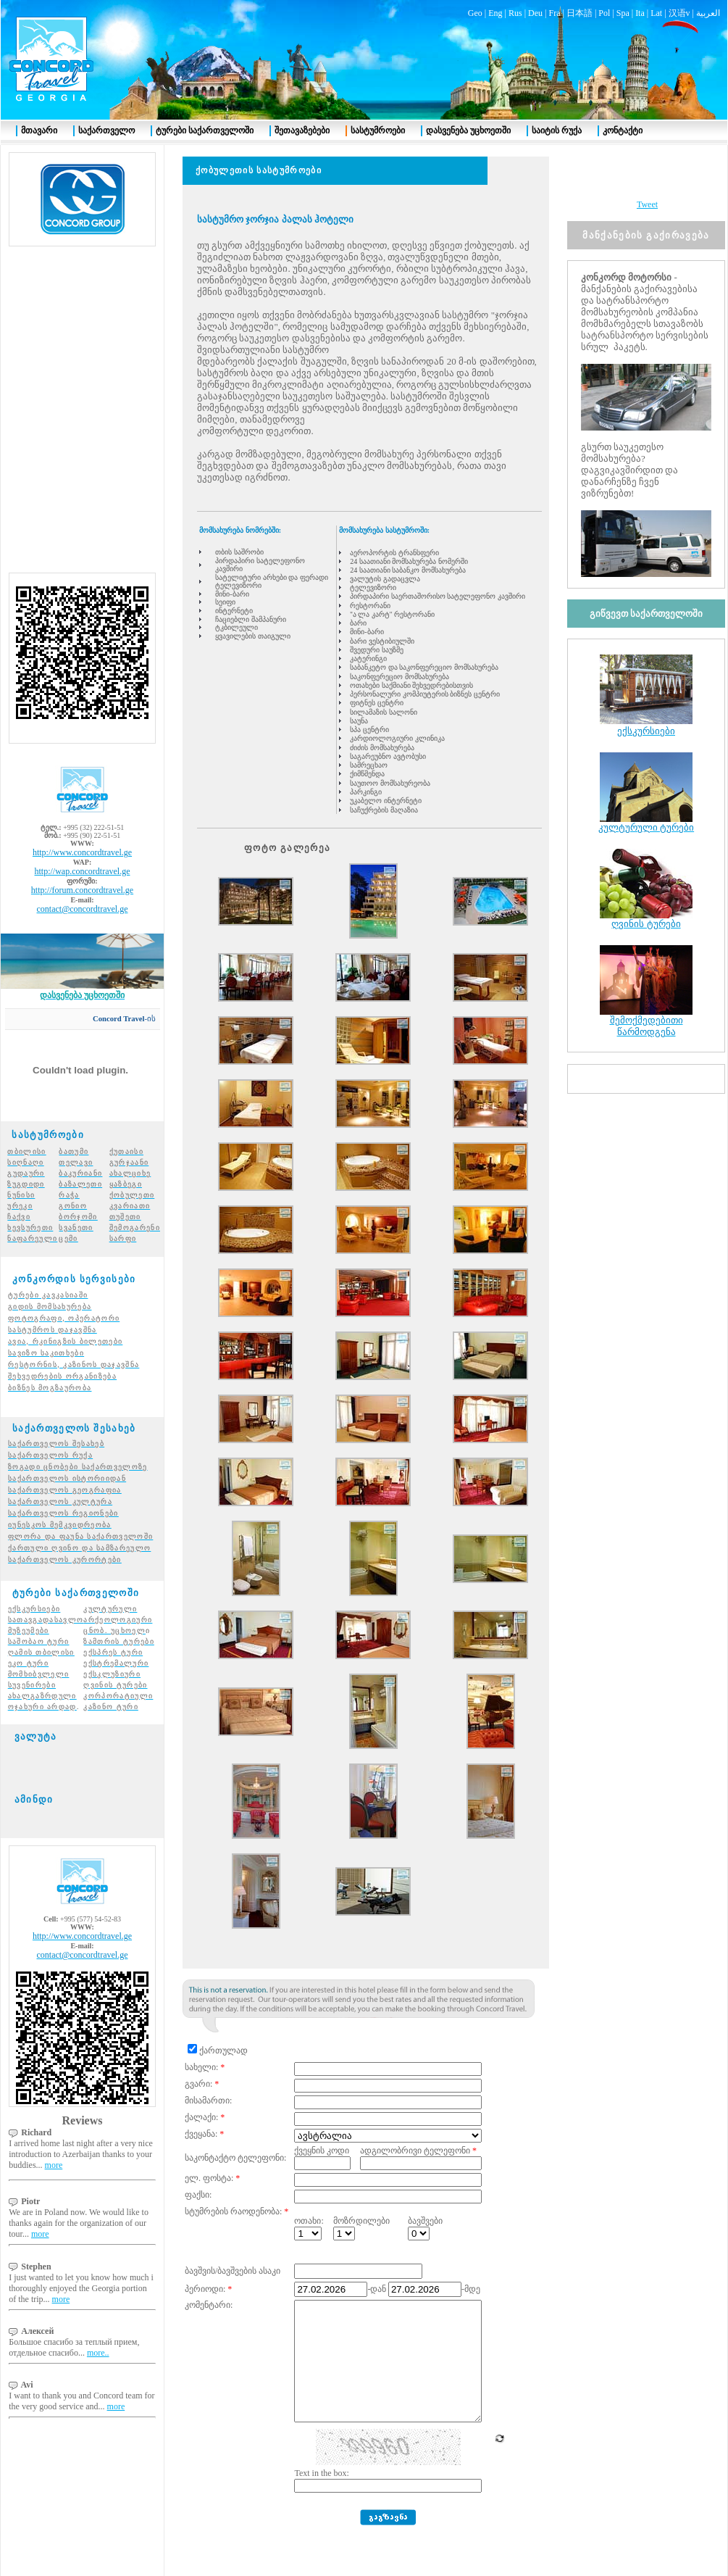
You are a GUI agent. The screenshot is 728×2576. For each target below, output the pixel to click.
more (54, 2139)
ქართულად (223, 2024)
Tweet (647, 178)
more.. (98, 2327)
